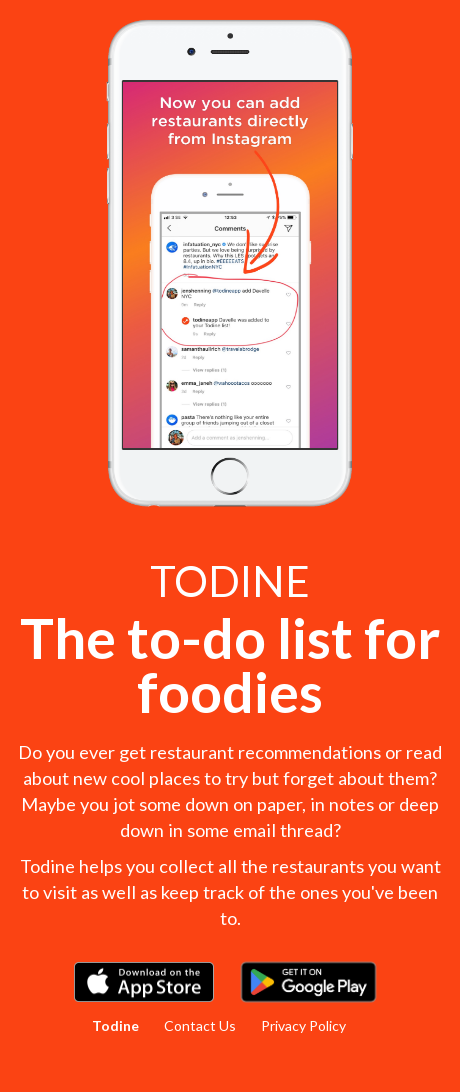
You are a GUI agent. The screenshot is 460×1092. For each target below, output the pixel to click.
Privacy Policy (303, 1025)
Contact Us (200, 1025)
